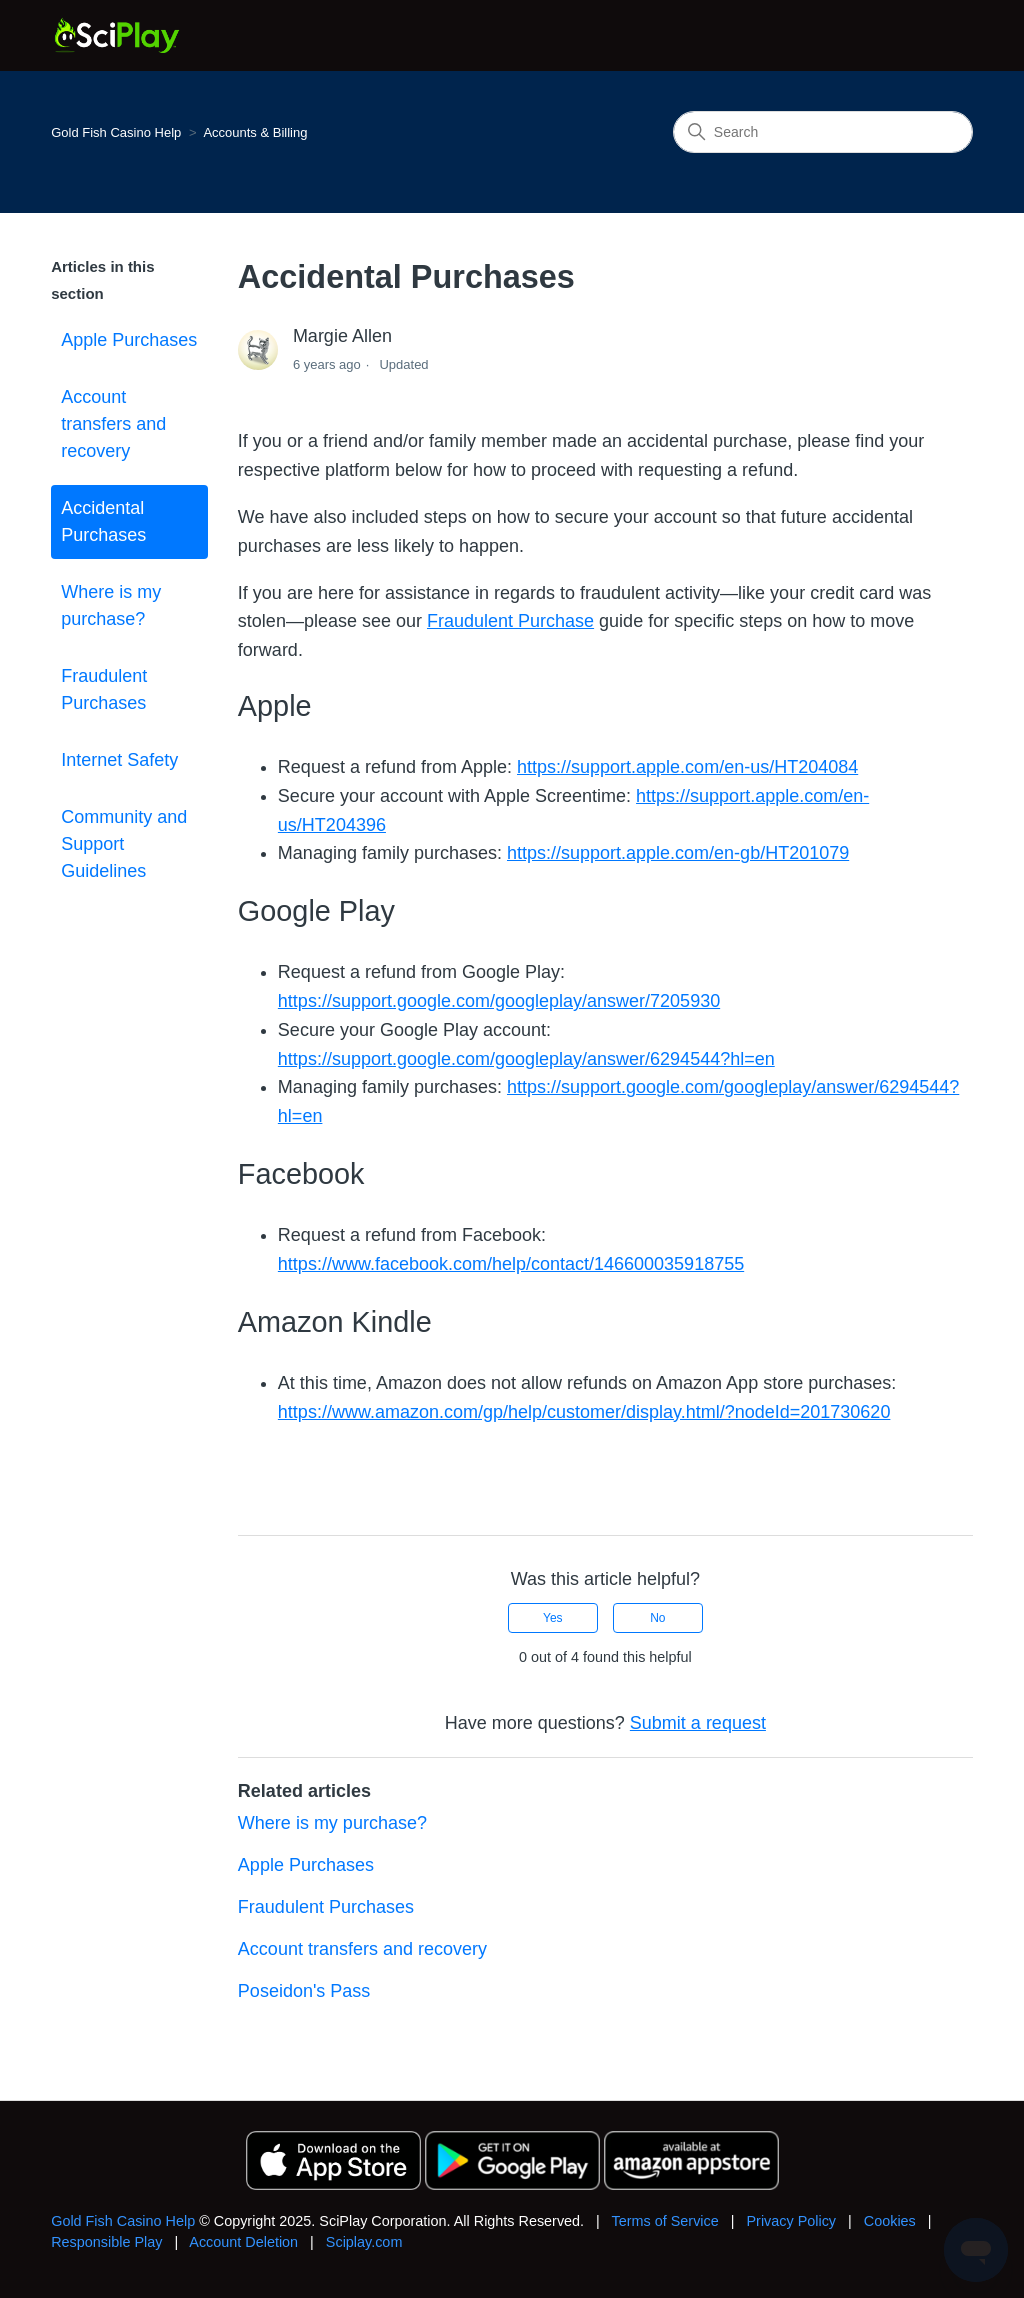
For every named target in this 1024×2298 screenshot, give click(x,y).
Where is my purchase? (111, 605)
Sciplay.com (364, 2242)
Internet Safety (119, 760)
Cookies (890, 2221)
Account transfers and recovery (113, 424)
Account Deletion (243, 2242)
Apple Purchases (129, 340)
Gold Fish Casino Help (116, 132)
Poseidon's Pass (304, 1991)
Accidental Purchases (103, 521)
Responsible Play (106, 2242)
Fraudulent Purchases (104, 689)
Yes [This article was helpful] (553, 1618)
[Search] (823, 132)
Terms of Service (665, 2221)
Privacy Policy (791, 2221)
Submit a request (698, 1723)
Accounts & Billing (255, 132)
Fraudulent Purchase (510, 621)
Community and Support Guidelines (124, 844)
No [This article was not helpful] (657, 1618)
